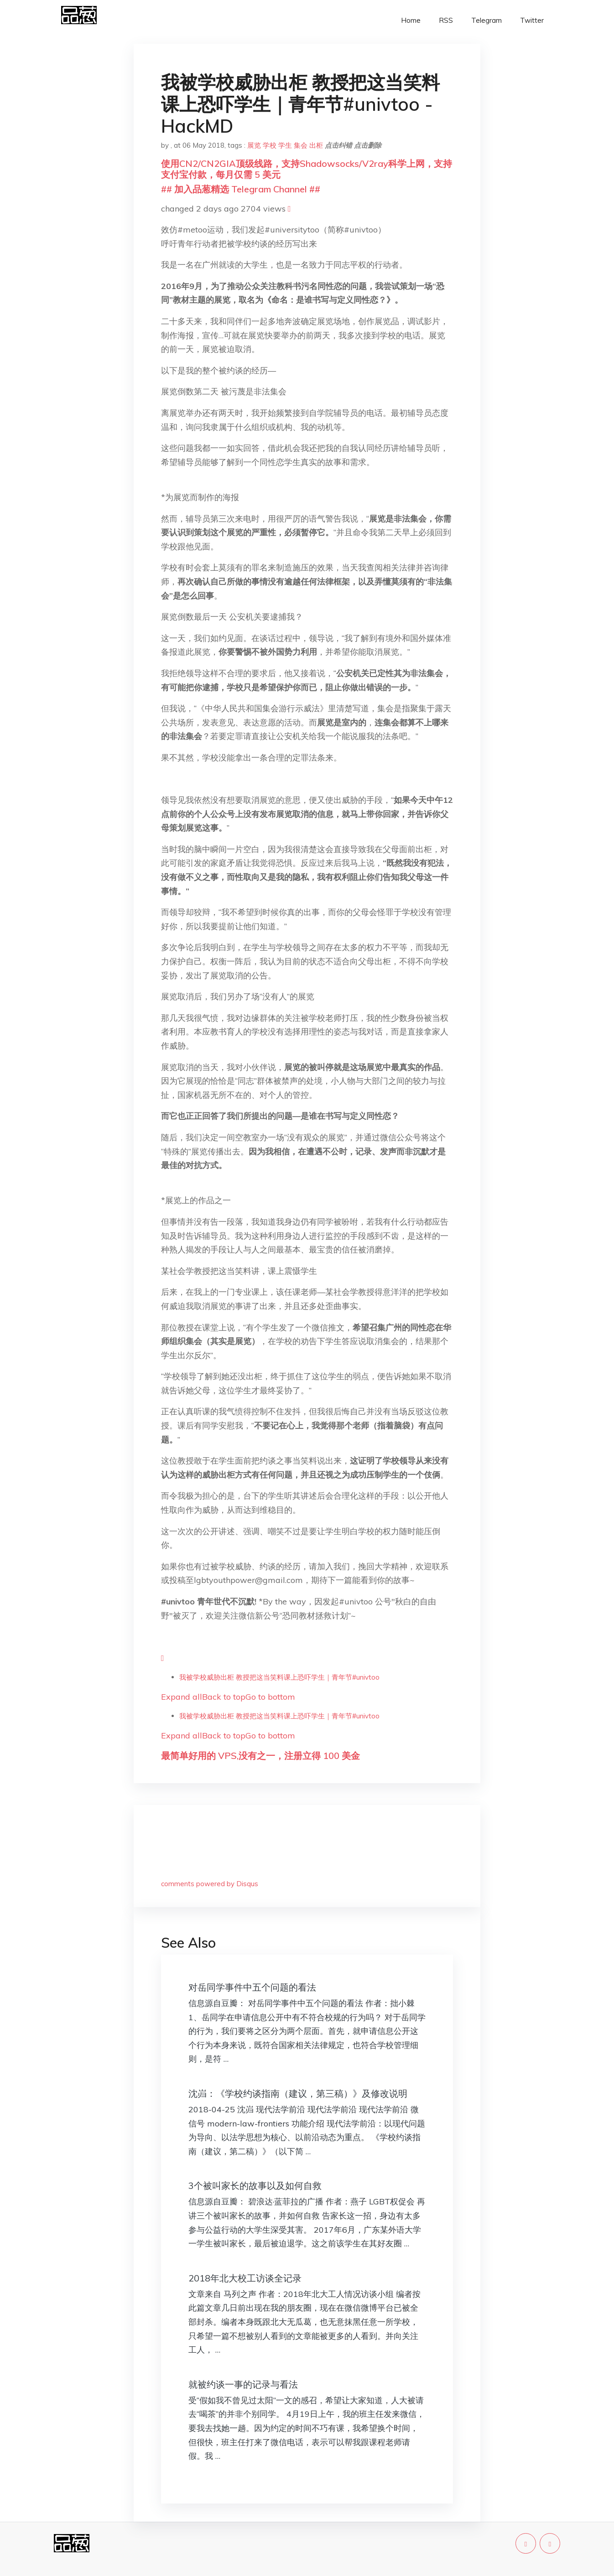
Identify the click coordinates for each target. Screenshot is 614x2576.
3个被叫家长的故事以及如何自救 (255, 2185)
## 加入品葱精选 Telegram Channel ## (240, 189)
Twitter (532, 20)
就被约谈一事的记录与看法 (243, 2384)
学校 (269, 145)
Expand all (181, 1696)
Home (411, 20)
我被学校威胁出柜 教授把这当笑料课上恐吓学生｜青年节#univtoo (279, 1677)
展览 (254, 145)
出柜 (316, 145)
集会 (300, 145)
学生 (285, 145)
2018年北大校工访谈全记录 (245, 2278)
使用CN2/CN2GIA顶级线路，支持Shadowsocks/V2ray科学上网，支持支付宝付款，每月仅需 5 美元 (306, 169)
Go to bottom (270, 1696)
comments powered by (209, 1883)
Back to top (223, 1696)
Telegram (486, 20)
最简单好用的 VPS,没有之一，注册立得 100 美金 (260, 1755)
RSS (446, 20)
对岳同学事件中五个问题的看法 (252, 1987)
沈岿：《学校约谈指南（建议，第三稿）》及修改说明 (297, 2093)
